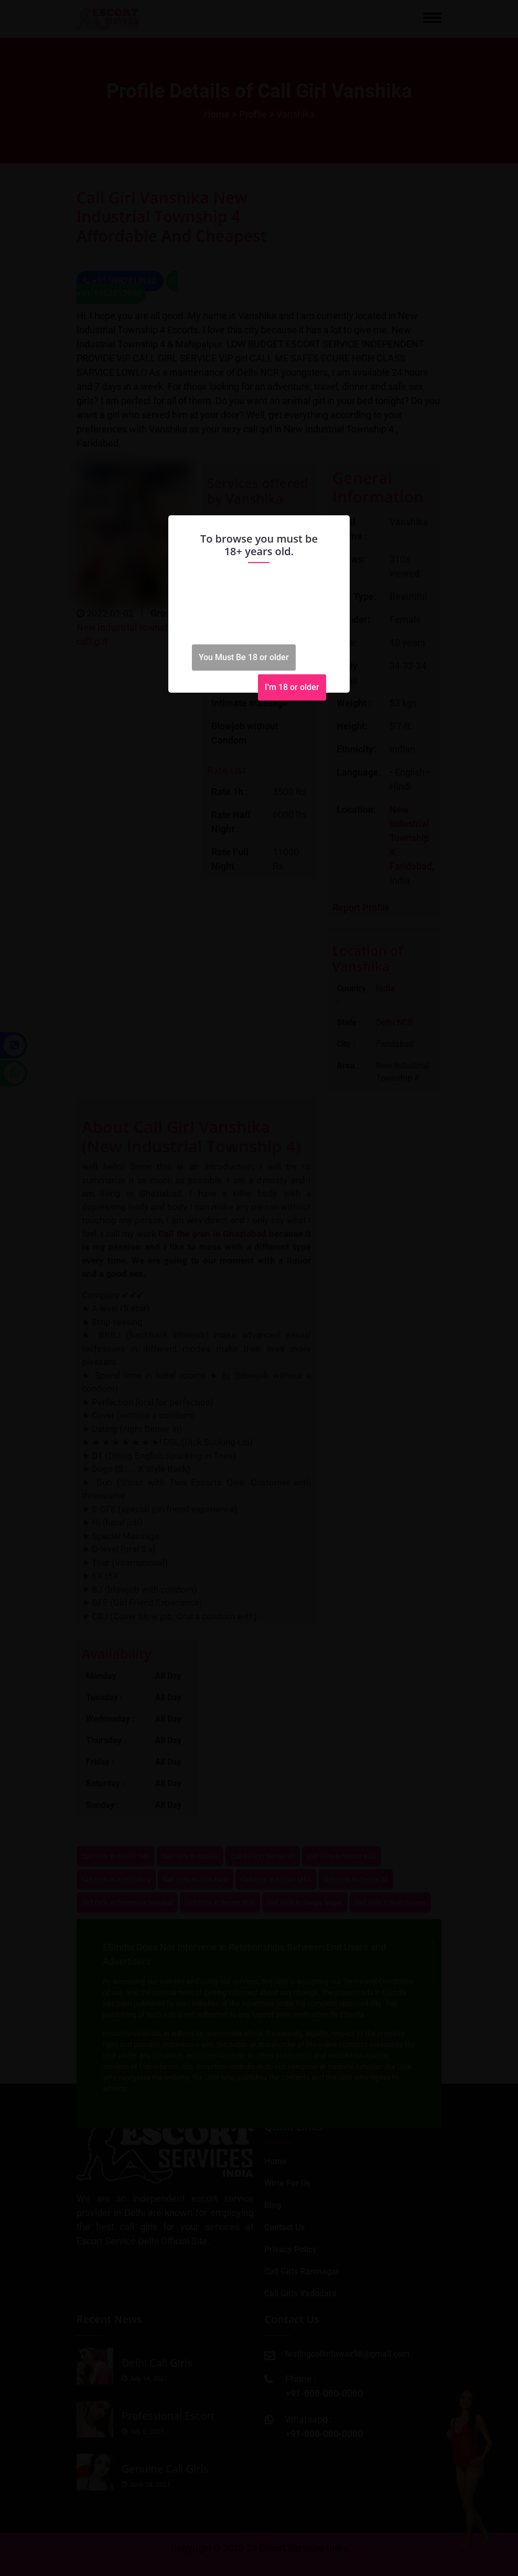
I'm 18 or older (292, 687)
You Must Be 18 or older (244, 657)
